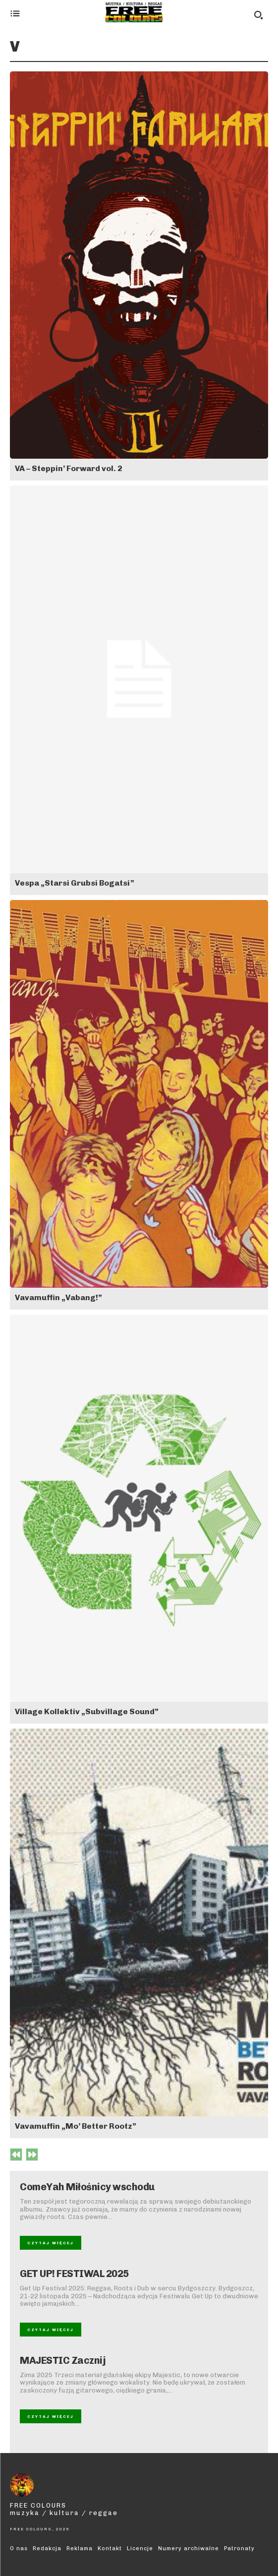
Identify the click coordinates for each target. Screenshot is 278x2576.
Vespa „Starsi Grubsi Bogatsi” (74, 883)
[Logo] (134, 12)
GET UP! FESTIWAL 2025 (74, 2273)
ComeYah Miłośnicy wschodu (87, 2187)
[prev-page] (16, 2154)
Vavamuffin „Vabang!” (58, 1297)
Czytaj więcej (50, 2242)
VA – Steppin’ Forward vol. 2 (68, 468)
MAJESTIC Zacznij (63, 2360)
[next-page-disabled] (32, 2154)
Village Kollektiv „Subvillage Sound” (87, 1711)
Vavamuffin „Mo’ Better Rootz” (75, 2126)
